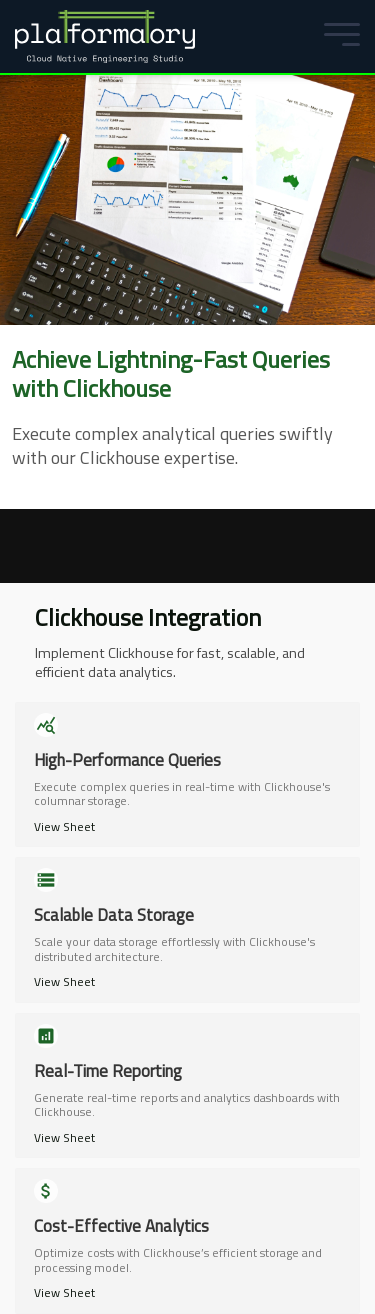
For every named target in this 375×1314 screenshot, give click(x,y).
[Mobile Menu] (337, 36)
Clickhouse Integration (148, 617)
